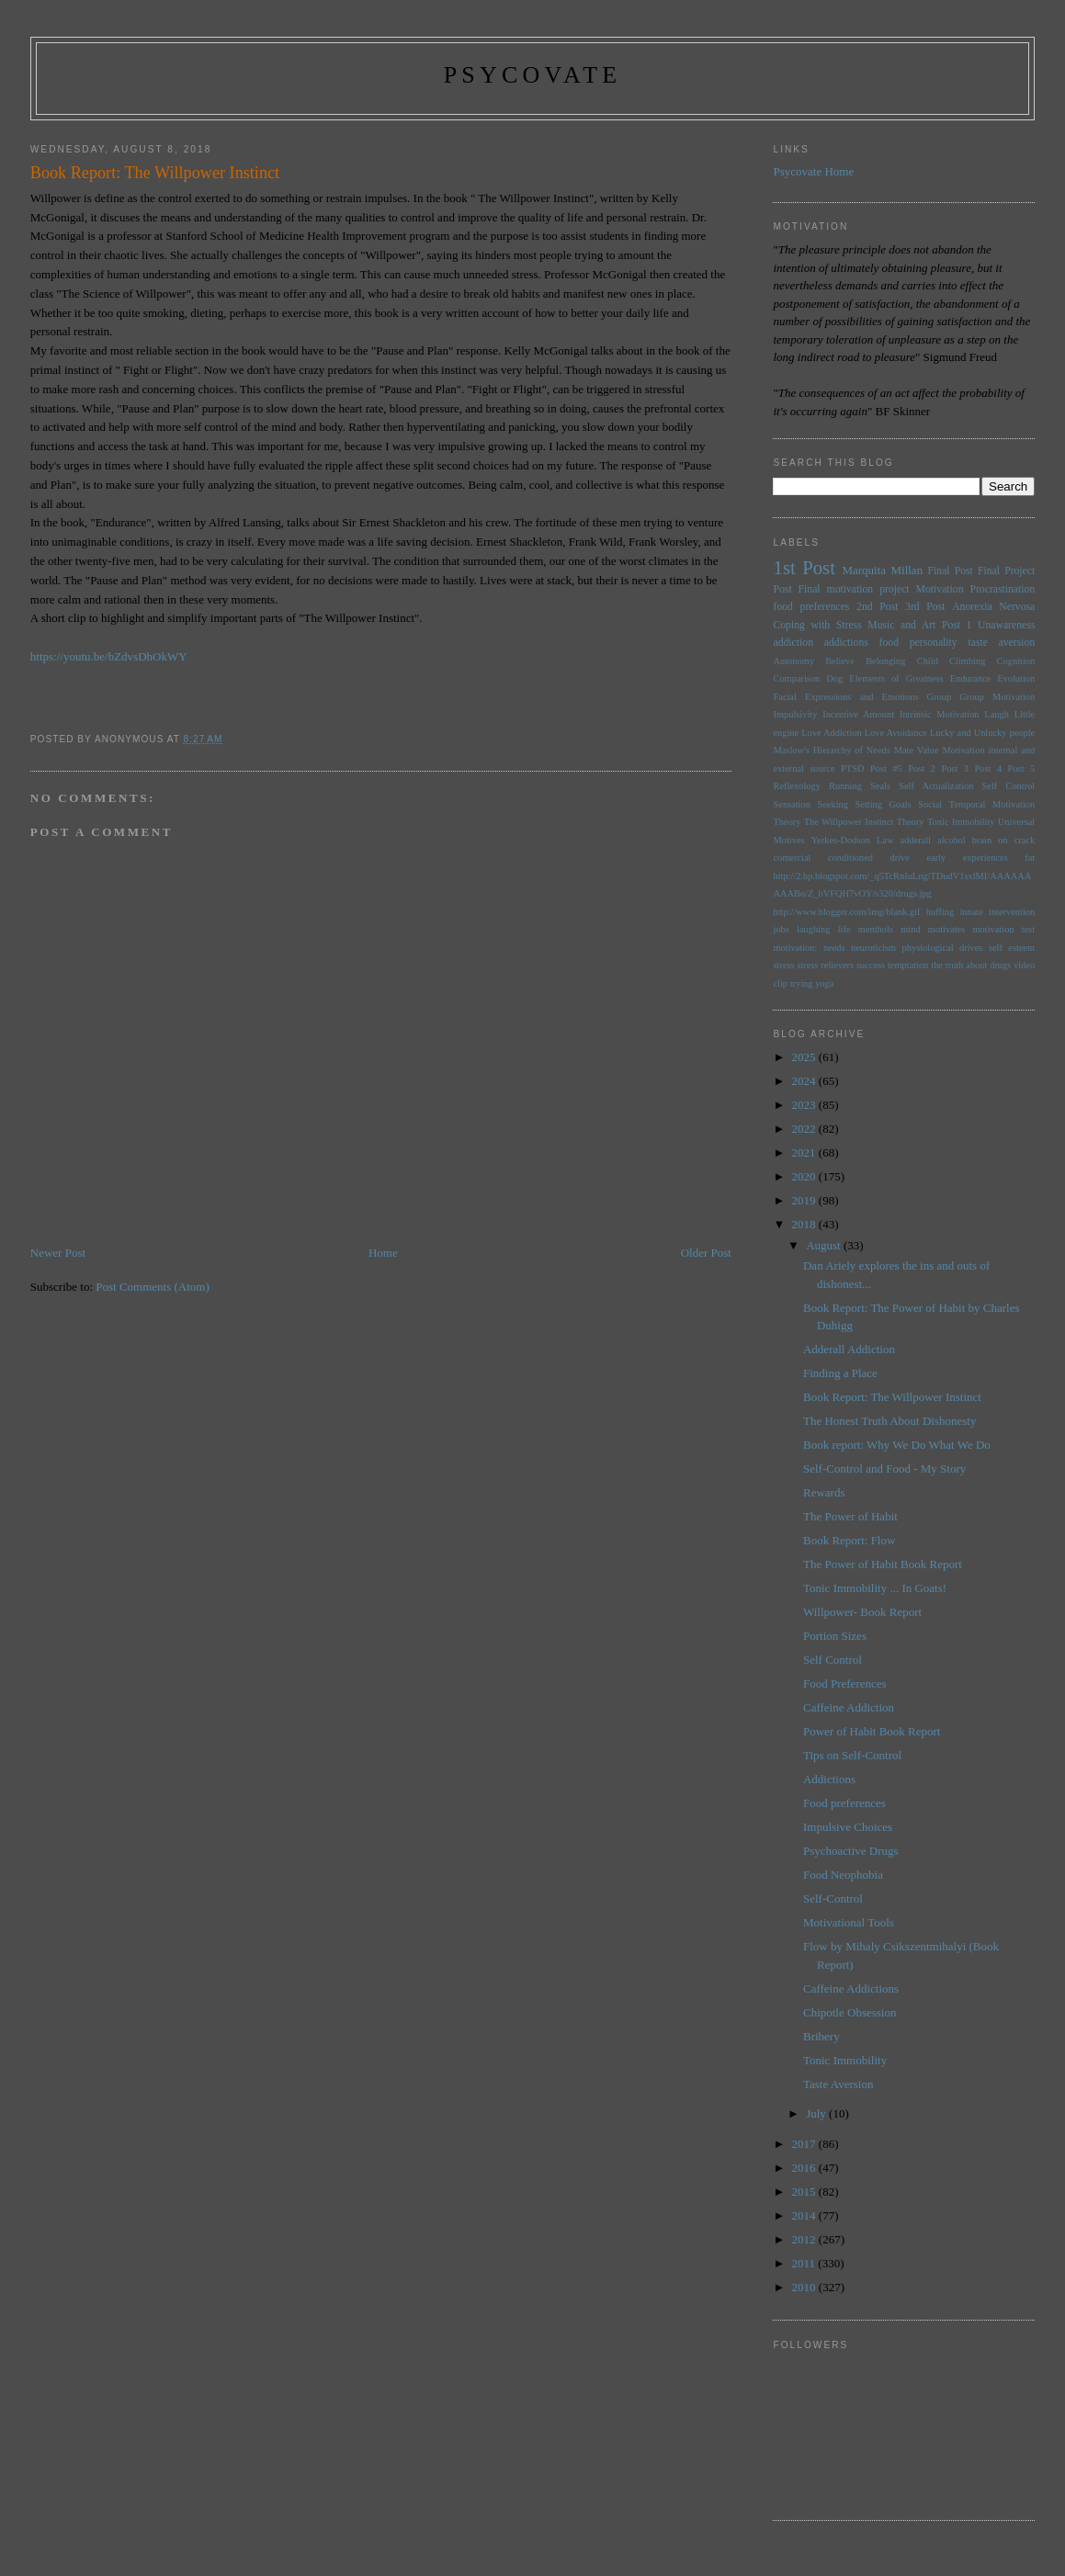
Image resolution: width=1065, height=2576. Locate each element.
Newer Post (57, 1253)
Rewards (824, 1492)
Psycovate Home (813, 171)
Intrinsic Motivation (940, 714)
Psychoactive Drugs (851, 1851)
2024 (805, 1081)
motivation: (795, 948)
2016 (805, 2168)
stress (783, 965)
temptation (908, 965)
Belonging (885, 661)
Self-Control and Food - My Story (884, 1468)
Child (927, 661)
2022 (805, 1128)
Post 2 (921, 768)
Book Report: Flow (849, 1540)
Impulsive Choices (847, 1827)
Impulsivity (795, 714)
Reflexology (796, 786)
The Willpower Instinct (849, 822)
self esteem (1012, 948)
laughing (813, 929)
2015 (805, 2191)
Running (845, 786)
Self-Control (833, 1898)
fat (1030, 858)
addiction (793, 643)
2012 (805, 2239)
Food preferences (844, 1803)
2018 (805, 1224)
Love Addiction (831, 733)
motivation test (1004, 929)
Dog (834, 678)
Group (939, 697)
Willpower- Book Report (862, 1612)
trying (801, 983)
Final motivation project (854, 589)
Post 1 (957, 625)
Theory (910, 822)
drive (900, 858)
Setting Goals (883, 804)
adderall (916, 840)
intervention (1012, 912)
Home (383, 1253)
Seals (880, 786)
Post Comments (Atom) (153, 1287)
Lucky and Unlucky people (982, 733)
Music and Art (901, 625)
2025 (805, 1057)
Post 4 (989, 768)
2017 (805, 2144)
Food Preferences (845, 1683)
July (817, 2113)
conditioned (850, 858)
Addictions (829, 1779)
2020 (805, 1176)
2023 (805, 1105)
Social (930, 804)
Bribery (821, 2036)
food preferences (811, 607)
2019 (805, 1200)
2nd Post (877, 607)
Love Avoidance (896, 733)
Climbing (967, 661)
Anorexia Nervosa (993, 607)
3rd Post (925, 607)
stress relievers (825, 965)
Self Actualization (936, 786)
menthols (875, 929)
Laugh (996, 714)
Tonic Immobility (961, 822)
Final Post (950, 571)
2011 (805, 2263)
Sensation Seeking (810, 804)
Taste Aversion (838, 2084)
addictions (846, 643)
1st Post (804, 567)
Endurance (970, 678)
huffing (940, 912)
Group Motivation (997, 697)
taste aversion (1001, 643)
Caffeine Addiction (848, 1707)
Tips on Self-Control (852, 1755)
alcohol (951, 840)
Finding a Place (840, 1373)
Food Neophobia (843, 1874)
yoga (824, 983)
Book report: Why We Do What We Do (897, 1445)
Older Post (706, 1253)
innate (970, 912)
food (889, 643)
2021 (805, 1152)
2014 (805, 2215)
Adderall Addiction (849, 1349)
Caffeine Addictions (851, 1988)
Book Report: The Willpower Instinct (892, 1397)
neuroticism (873, 948)
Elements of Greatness (896, 678)
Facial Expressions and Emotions (845, 697)
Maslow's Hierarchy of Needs (831, 750)
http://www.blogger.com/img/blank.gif (846, 912)
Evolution (1016, 678)
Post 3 (955, 768)
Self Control (1009, 786)
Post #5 (886, 768)
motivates (946, 929)
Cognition (1016, 661)
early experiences (966, 858)
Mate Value (916, 750)
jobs (780, 929)
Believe (840, 661)
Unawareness (1006, 625)
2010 (805, 2287)
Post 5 (1022, 768)
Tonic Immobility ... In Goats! (874, 1588)
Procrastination (1002, 589)
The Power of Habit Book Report (882, 1564)
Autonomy (793, 661)
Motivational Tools (848, 1922)
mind (910, 929)
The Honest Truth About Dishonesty (890, 1421)
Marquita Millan (882, 570)
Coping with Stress (817, 625)
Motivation (940, 589)
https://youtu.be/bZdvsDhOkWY (108, 656)
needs (834, 948)
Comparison (796, 678)
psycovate (533, 75)
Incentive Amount (858, 714)
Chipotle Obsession (849, 2012)
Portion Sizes (835, 1636)
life (844, 929)
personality (933, 643)
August (825, 1245)
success (870, 965)
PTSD (852, 768)
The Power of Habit (850, 1516)
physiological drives (942, 948)
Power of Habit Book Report (871, 1731)
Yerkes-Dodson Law (852, 840)
